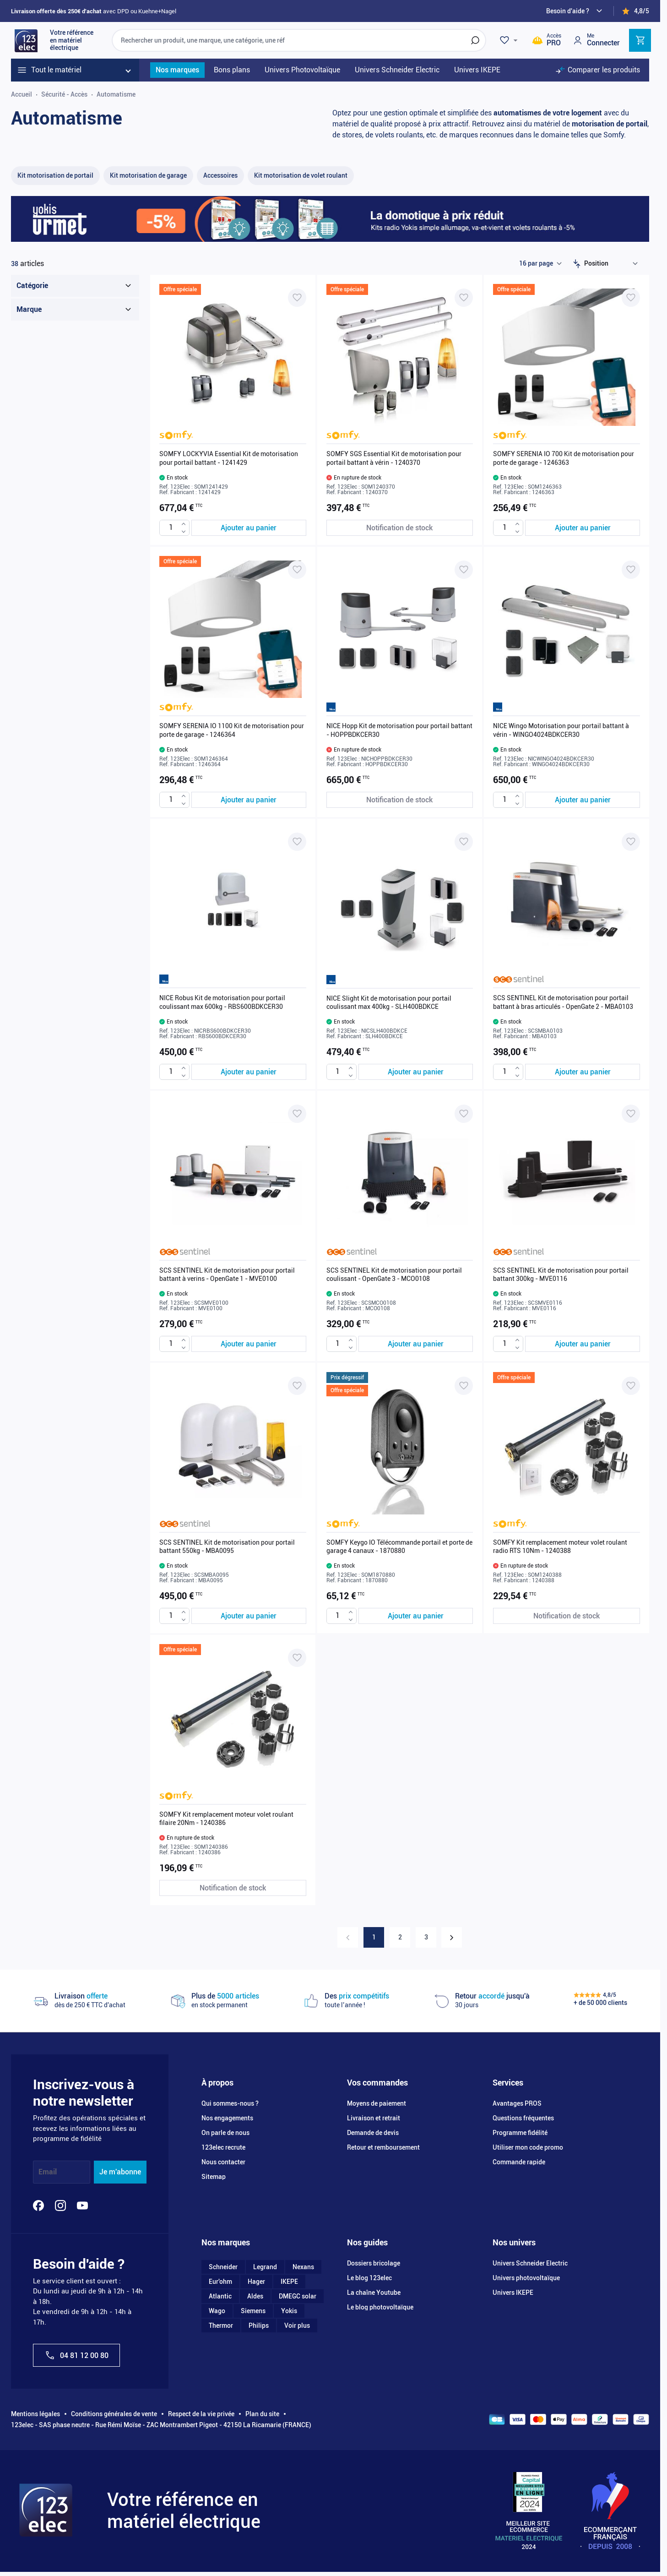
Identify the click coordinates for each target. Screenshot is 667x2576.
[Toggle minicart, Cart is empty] (640, 40)
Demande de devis (373, 2132)
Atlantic (220, 2296)
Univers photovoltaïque (526, 2278)
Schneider (223, 2267)
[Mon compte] (596, 40)
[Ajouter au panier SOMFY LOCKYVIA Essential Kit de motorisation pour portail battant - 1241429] (248, 528)
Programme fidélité (520, 2132)
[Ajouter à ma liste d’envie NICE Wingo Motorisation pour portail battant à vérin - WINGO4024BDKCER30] (631, 570)
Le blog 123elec (369, 2278)
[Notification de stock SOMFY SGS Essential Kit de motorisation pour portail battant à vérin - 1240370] (399, 528)
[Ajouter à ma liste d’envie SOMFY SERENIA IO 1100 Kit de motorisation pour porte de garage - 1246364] (297, 570)
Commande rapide (519, 2162)
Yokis (289, 2311)
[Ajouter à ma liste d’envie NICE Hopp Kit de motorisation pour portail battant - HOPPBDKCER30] (464, 570)
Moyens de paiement (376, 2103)
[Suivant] (451, 1937)
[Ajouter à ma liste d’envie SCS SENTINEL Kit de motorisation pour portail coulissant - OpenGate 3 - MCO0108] (464, 1114)
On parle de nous (225, 2132)
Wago (217, 2311)
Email (47, 2172)
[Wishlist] (510, 40)
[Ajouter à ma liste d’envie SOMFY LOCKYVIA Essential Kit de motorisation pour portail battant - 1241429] (297, 298)
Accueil (21, 94)
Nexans (303, 2267)
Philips (259, 2325)
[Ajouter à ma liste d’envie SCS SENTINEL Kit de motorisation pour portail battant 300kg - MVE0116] (631, 1114)
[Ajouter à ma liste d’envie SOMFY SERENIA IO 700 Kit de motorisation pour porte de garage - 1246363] (631, 298)
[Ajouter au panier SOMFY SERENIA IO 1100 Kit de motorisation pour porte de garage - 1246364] (248, 800)
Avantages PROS (517, 2103)
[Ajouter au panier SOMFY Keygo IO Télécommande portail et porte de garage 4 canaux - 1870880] (415, 1616)
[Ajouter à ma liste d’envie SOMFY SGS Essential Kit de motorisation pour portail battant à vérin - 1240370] (464, 298)
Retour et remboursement (383, 2147)
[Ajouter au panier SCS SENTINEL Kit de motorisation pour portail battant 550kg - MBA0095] (248, 1616)
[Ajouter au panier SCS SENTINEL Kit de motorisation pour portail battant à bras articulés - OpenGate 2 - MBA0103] (582, 1072)
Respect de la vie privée (201, 2414)
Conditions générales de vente (114, 2414)
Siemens (253, 2311)
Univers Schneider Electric (530, 2263)
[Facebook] (38, 2205)
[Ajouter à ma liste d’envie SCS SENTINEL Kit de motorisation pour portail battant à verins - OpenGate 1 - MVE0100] (297, 1114)
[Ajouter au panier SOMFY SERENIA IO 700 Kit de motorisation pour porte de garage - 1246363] (582, 528)
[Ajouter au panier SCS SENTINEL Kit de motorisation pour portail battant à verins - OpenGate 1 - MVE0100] (248, 1344)
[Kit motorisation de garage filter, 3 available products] (148, 175)
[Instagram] (60, 2205)
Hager (256, 2281)
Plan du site (262, 2414)
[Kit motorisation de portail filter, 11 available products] (55, 175)
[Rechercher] (475, 40)
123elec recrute (223, 2147)
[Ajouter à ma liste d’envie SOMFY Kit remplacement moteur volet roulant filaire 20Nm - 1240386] (297, 1658)
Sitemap (213, 2176)
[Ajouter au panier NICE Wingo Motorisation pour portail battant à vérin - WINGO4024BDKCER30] (582, 800)
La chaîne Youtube (374, 2292)
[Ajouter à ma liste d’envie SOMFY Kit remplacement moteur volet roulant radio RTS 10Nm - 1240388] (631, 1386)
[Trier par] (613, 264)
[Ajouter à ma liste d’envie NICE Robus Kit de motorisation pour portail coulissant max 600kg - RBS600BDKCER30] (297, 842)
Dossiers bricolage (373, 2263)
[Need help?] (575, 10)
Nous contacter (223, 2162)
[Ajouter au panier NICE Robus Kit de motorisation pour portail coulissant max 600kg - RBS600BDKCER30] (248, 1072)
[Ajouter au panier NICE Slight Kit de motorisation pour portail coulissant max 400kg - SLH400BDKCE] (415, 1072)
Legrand (265, 2267)
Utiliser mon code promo (528, 2147)
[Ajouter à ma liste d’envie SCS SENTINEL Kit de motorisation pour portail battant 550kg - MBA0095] (297, 1386)
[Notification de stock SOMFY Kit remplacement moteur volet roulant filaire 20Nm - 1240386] (232, 1888)
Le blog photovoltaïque (380, 2307)
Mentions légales (35, 2414)
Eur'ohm (220, 2281)
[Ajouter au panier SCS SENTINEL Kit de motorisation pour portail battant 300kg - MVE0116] (582, 1344)
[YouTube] (82, 2205)
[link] (347, 1937)
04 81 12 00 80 (76, 2355)
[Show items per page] (540, 264)
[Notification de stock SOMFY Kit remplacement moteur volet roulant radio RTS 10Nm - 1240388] (566, 1616)
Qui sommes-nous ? (230, 2103)
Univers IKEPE (513, 2292)
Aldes (255, 2296)
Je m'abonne (120, 2172)
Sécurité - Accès (64, 94)
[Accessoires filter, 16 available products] (220, 175)
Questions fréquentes (523, 2118)
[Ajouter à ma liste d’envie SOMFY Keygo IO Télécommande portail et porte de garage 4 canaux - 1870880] (464, 1386)
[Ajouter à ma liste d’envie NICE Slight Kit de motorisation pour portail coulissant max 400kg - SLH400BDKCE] (464, 842)
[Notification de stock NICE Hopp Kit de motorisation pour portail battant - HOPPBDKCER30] (399, 800)
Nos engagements (227, 2118)
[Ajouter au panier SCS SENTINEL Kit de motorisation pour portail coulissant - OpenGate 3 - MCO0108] (415, 1344)
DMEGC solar (297, 2296)
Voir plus (297, 2325)
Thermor (221, 2325)
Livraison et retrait (373, 2118)
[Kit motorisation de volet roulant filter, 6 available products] (301, 175)
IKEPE (289, 2281)
